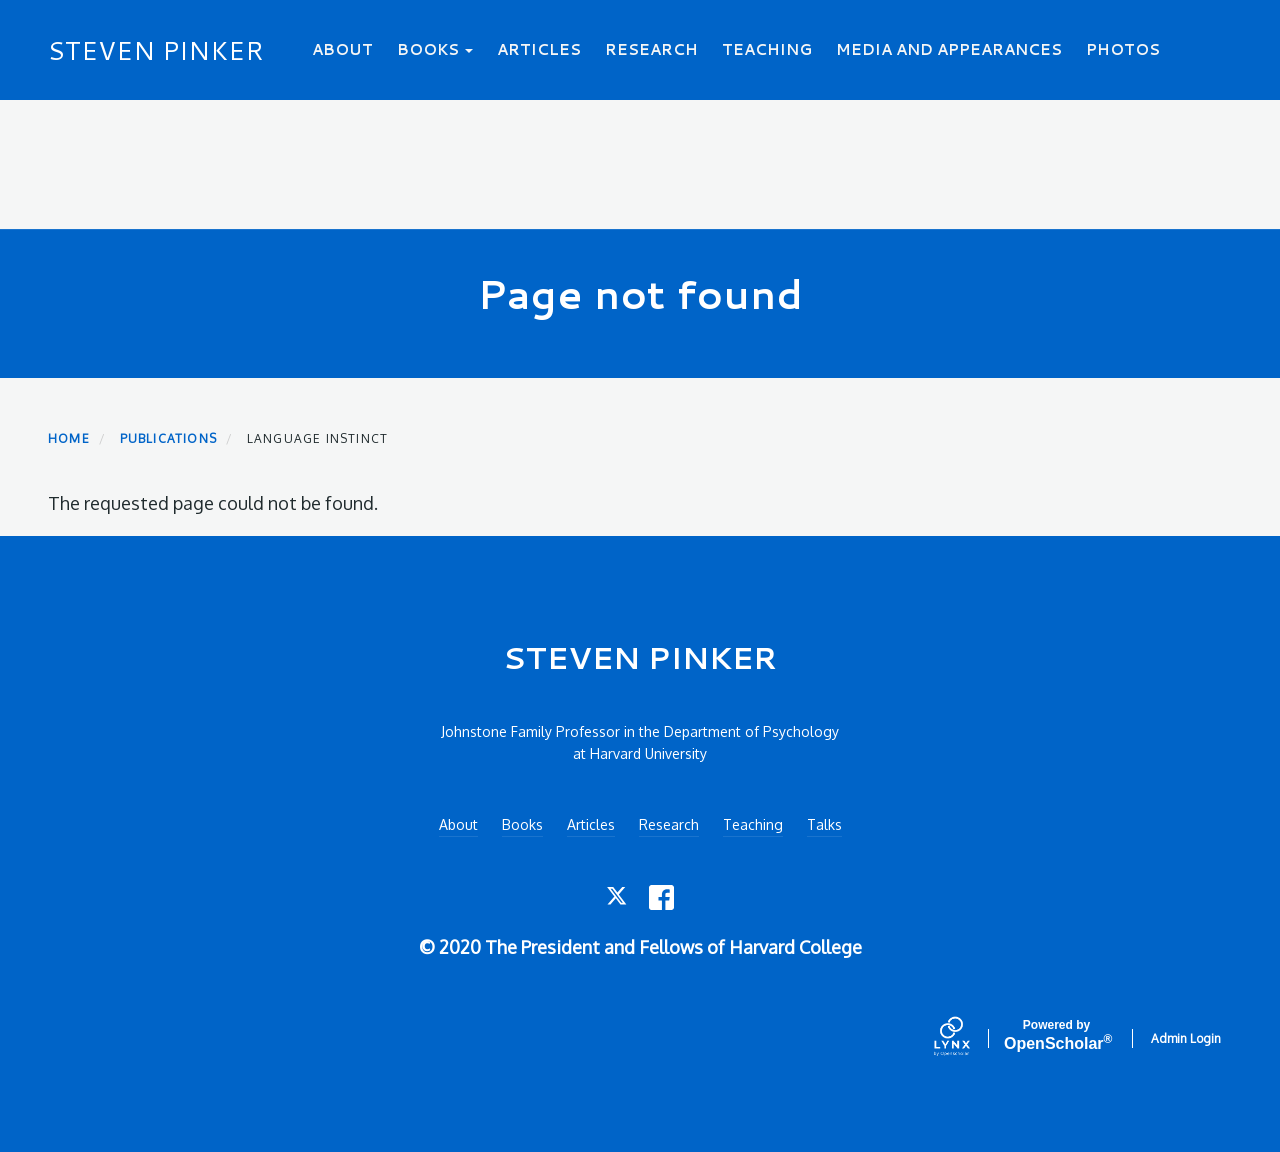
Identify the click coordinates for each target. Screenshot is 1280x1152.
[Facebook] (661, 897)
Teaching (767, 49)
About (342, 49)
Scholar (1056, 1035)
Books (435, 49)
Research (651, 49)
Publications (168, 438)
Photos (1123, 49)
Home (69, 438)
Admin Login (1186, 1038)
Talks (824, 824)
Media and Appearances (949, 49)
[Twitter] (618, 897)
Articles (539, 49)
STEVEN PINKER (156, 50)
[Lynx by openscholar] (969, 1038)
